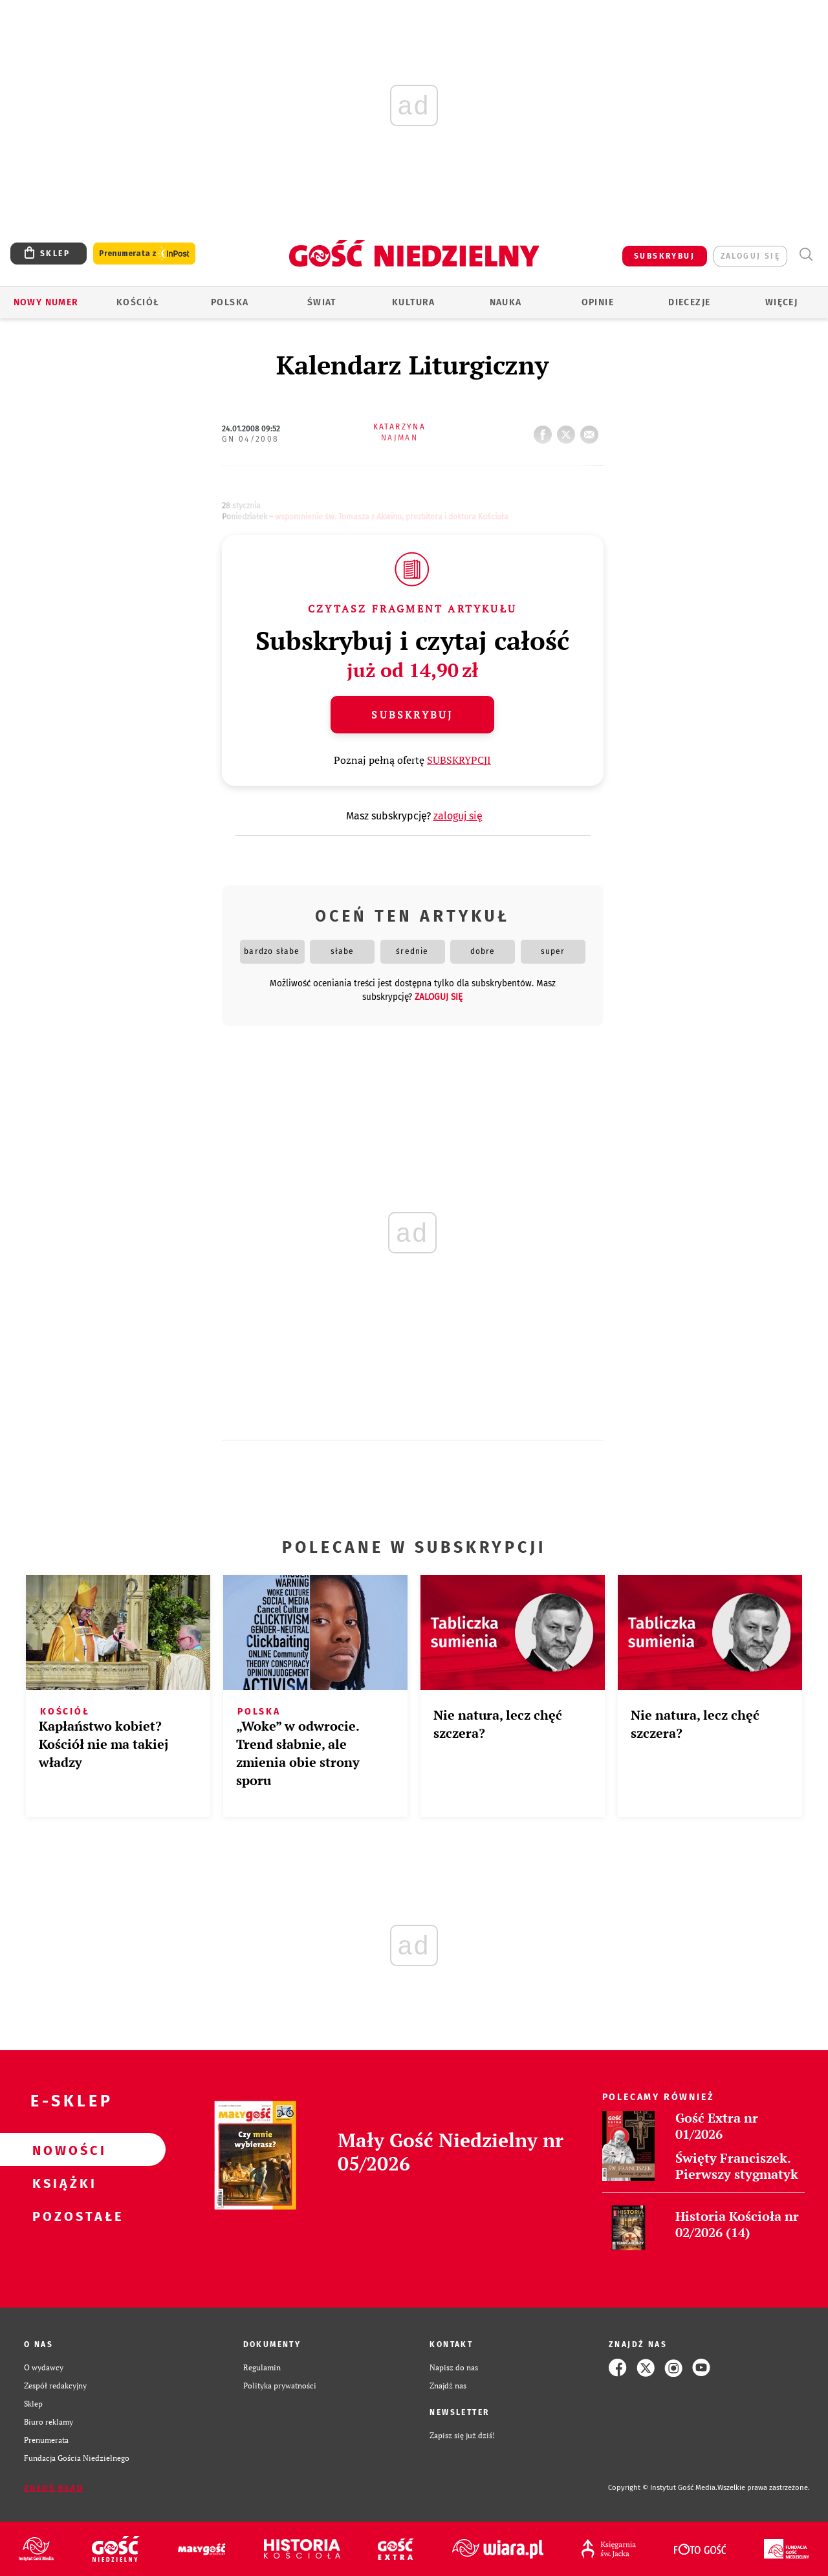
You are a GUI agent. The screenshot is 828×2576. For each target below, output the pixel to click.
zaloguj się (750, 256)
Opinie (598, 302)
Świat (321, 302)
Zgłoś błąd (53, 2488)
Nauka (506, 302)
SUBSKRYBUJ (664, 256)
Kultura (413, 302)
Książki (62, 2183)
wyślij (592, 431)
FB (545, 431)
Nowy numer (46, 302)
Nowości (62, 2150)
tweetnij (568, 431)
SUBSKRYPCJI (459, 760)
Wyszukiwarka (806, 254)
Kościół (138, 302)
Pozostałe (62, 2216)
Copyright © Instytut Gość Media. (662, 2488)
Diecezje (689, 302)
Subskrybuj (412, 715)
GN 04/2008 (250, 439)
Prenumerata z (144, 253)
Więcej (781, 302)
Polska (229, 302)
